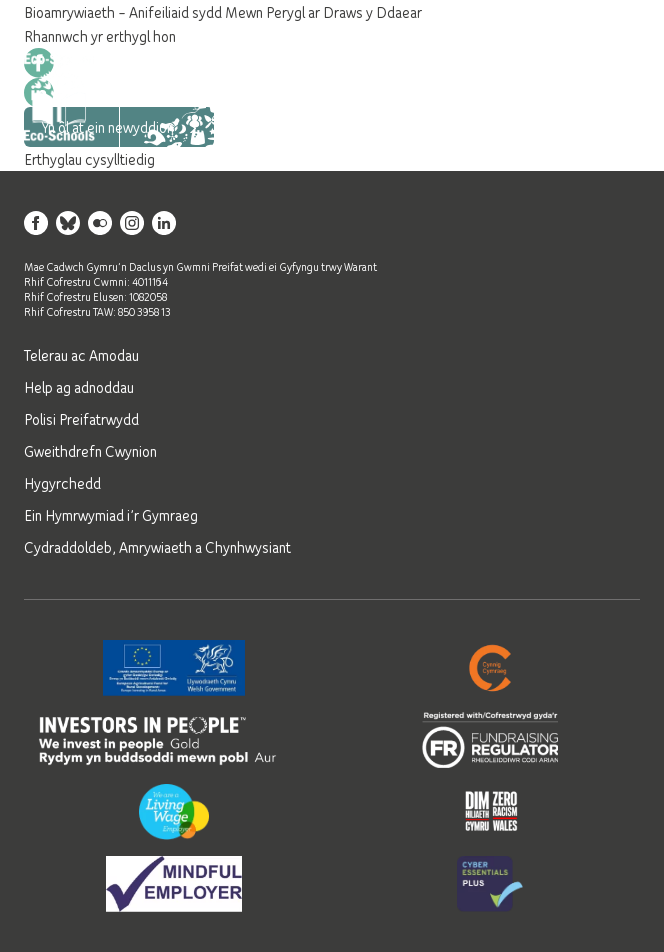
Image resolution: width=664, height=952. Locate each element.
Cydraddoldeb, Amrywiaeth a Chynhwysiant (157, 547)
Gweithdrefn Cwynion (90, 451)
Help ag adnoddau (79, 387)
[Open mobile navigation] (616, 97)
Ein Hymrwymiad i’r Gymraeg (111, 515)
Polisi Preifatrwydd (81, 419)
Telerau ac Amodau (81, 355)
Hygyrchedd (62, 483)
